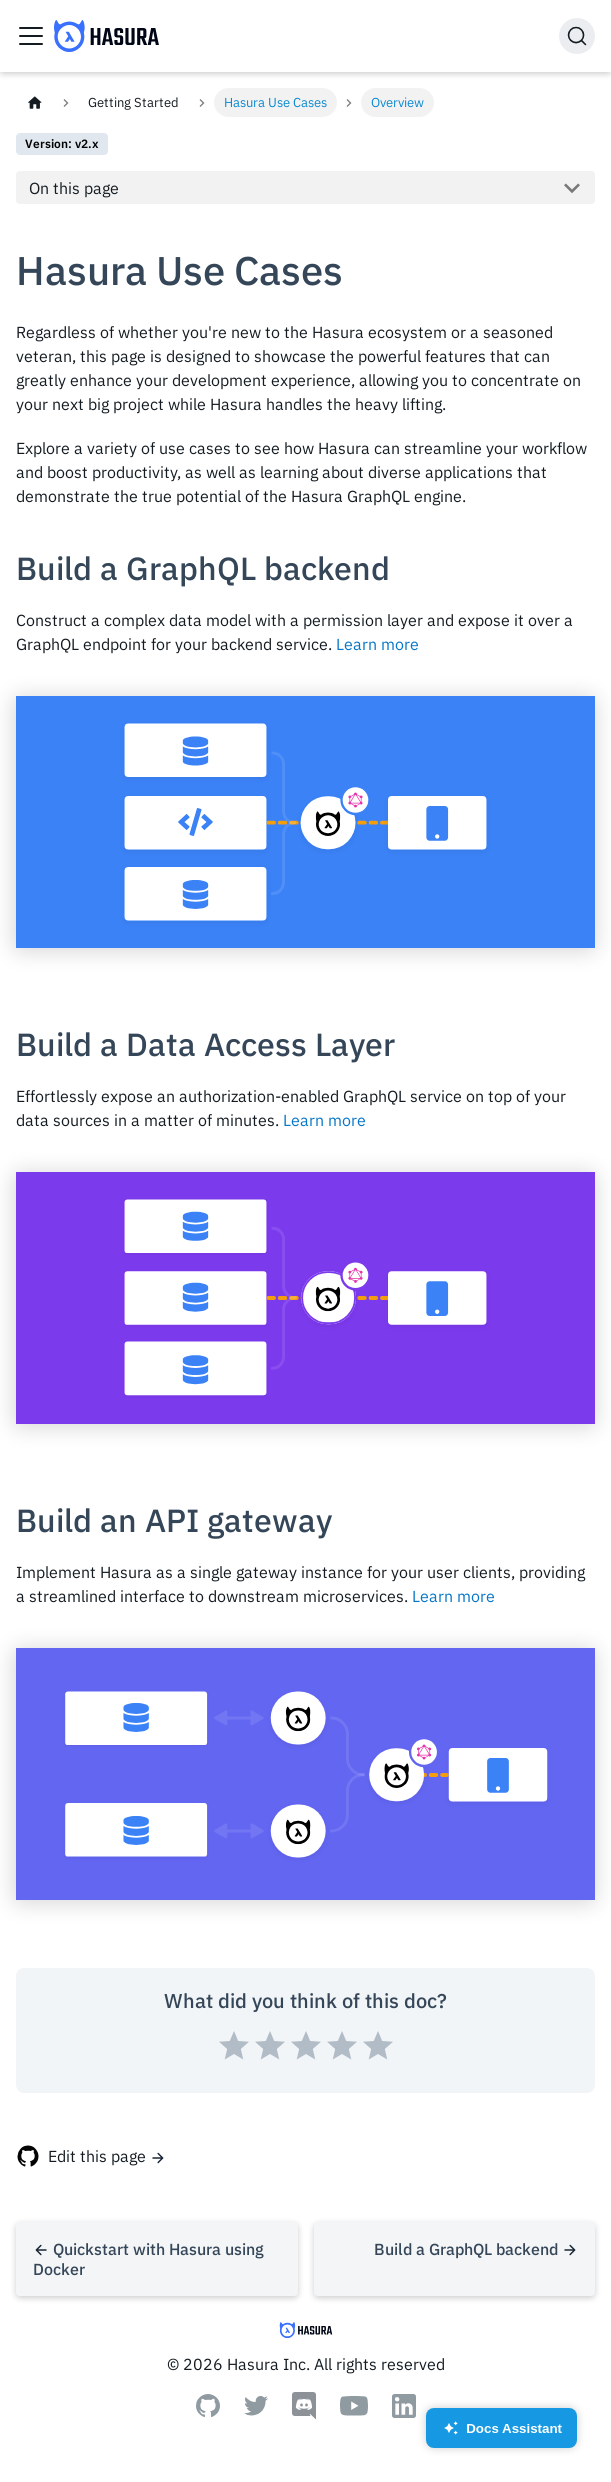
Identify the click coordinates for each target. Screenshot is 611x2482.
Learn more (377, 644)
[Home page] (35, 102)
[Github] (208, 2411)
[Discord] (304, 2414)
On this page (74, 188)
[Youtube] (354, 2410)
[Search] (577, 36)
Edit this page (97, 2156)
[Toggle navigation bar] (31, 36)
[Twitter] (256, 2410)
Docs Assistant (501, 2434)
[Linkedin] (404, 2412)
